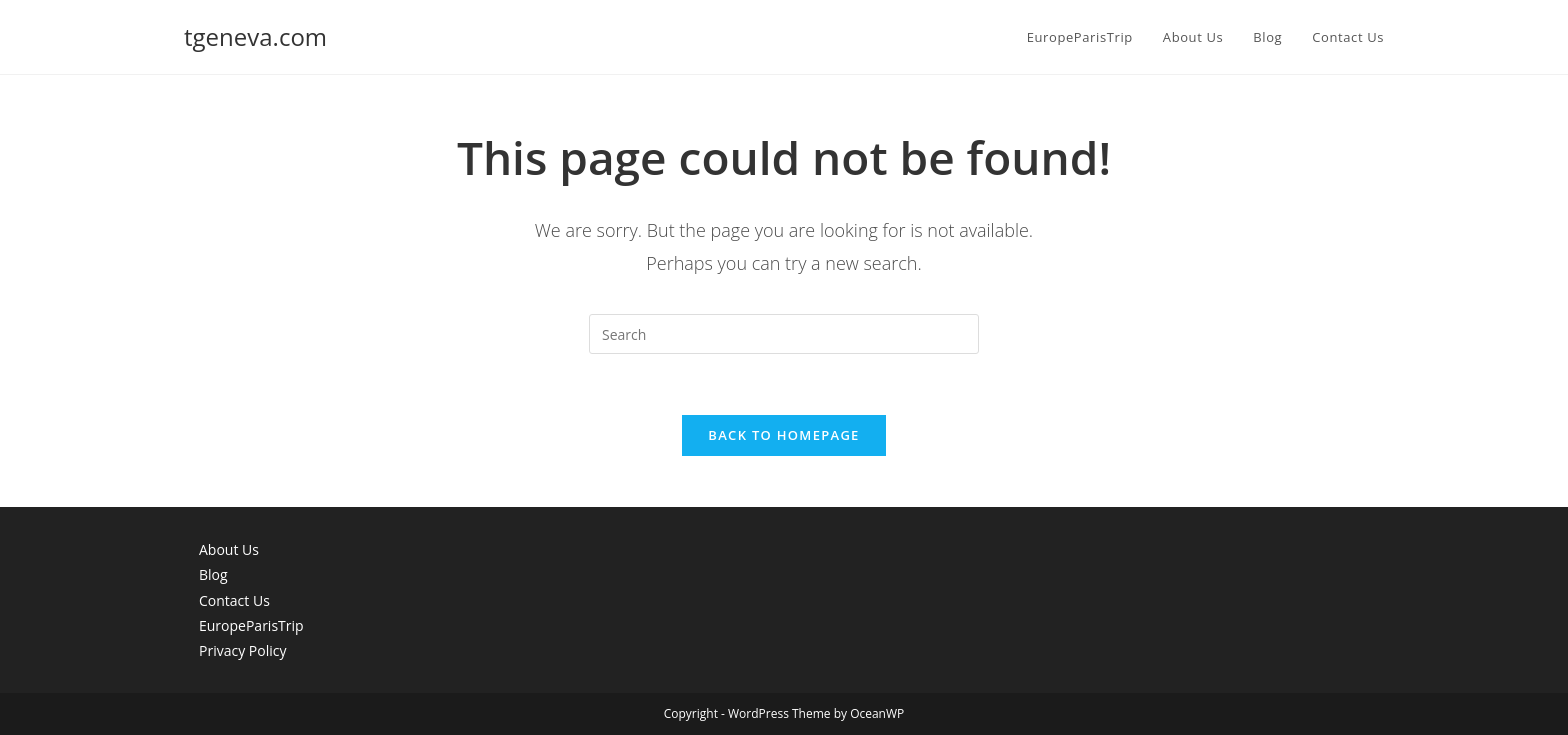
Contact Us (234, 600)
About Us (229, 549)
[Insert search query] (784, 334)
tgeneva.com (255, 36)
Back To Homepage (783, 435)
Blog (213, 574)
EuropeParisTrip (251, 625)
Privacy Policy (242, 650)
